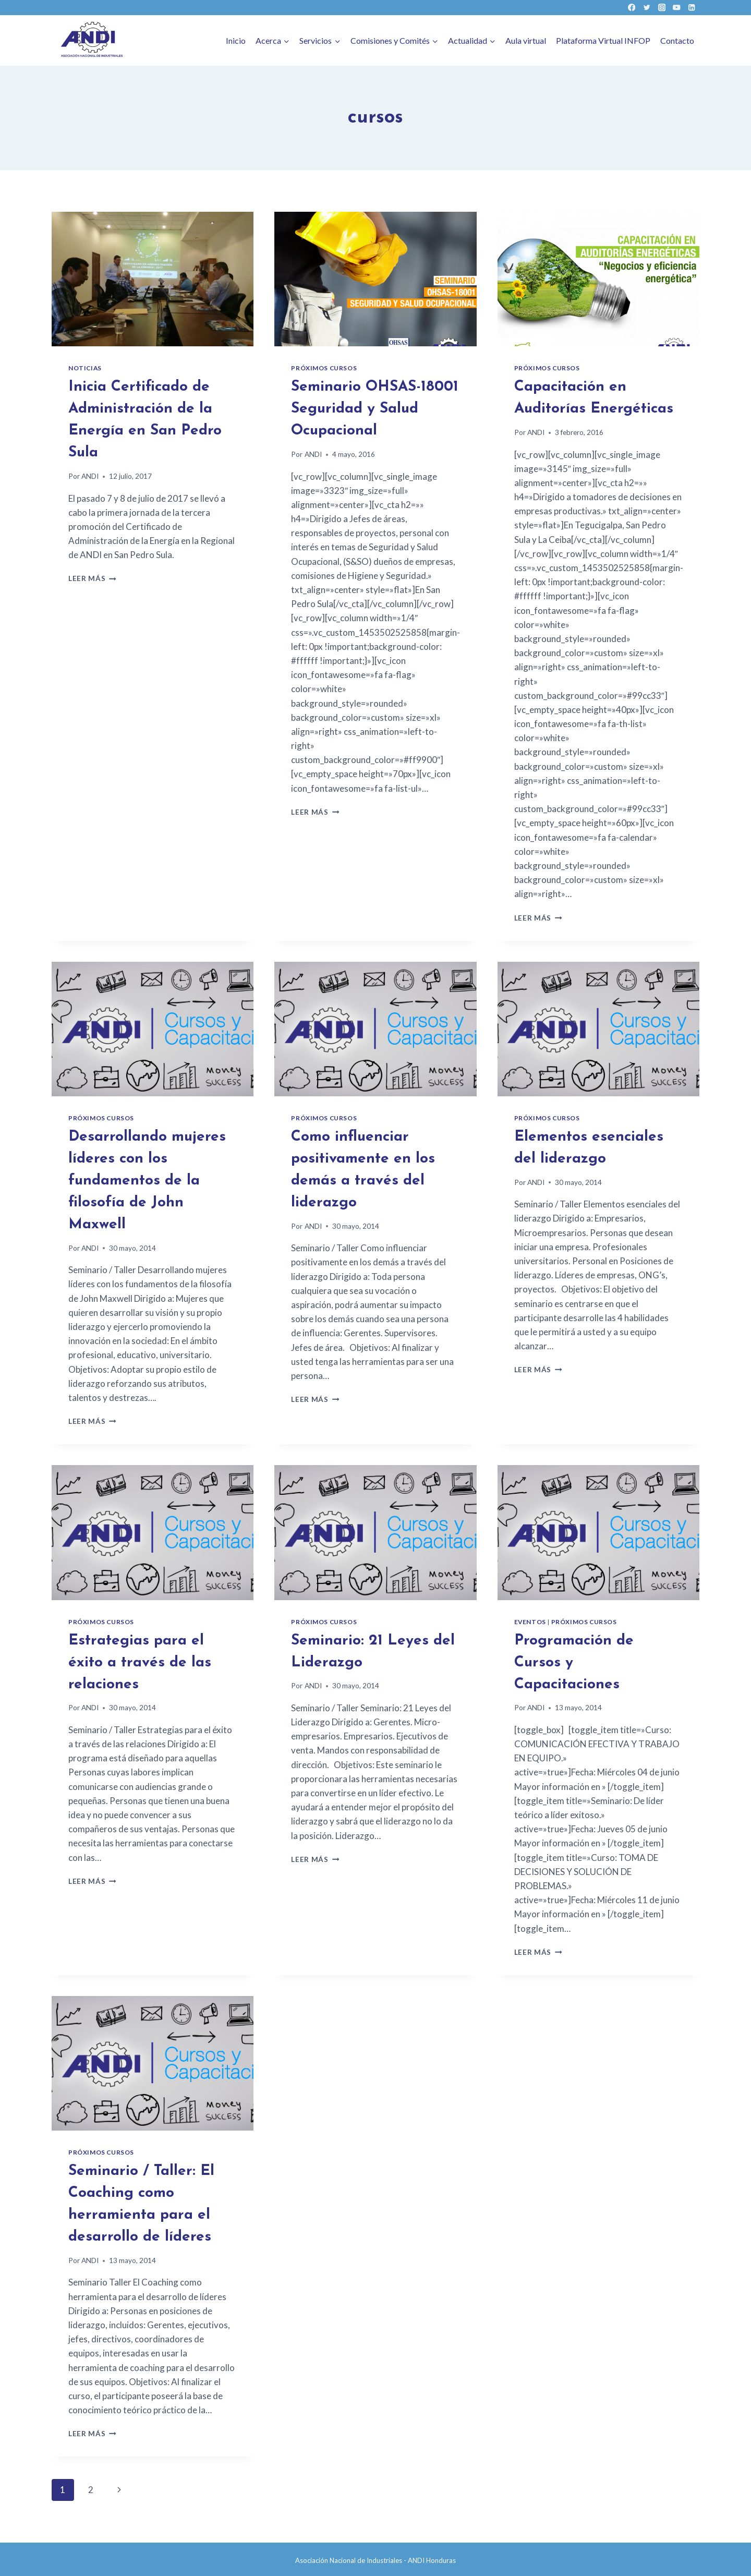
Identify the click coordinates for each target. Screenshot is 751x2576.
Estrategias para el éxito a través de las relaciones (139, 1663)
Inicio (236, 40)
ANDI (90, 476)
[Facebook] (631, 7)
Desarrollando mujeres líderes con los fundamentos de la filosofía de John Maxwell (147, 1181)
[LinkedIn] (691, 7)
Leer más (92, 578)
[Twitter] (646, 7)
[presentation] (152, 279)
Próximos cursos (324, 368)
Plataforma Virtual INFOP (603, 40)
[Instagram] (661, 7)
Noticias (85, 368)
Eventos (530, 1622)
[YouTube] (676, 7)
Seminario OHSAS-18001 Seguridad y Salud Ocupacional (374, 409)
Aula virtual (525, 40)
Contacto (677, 40)
